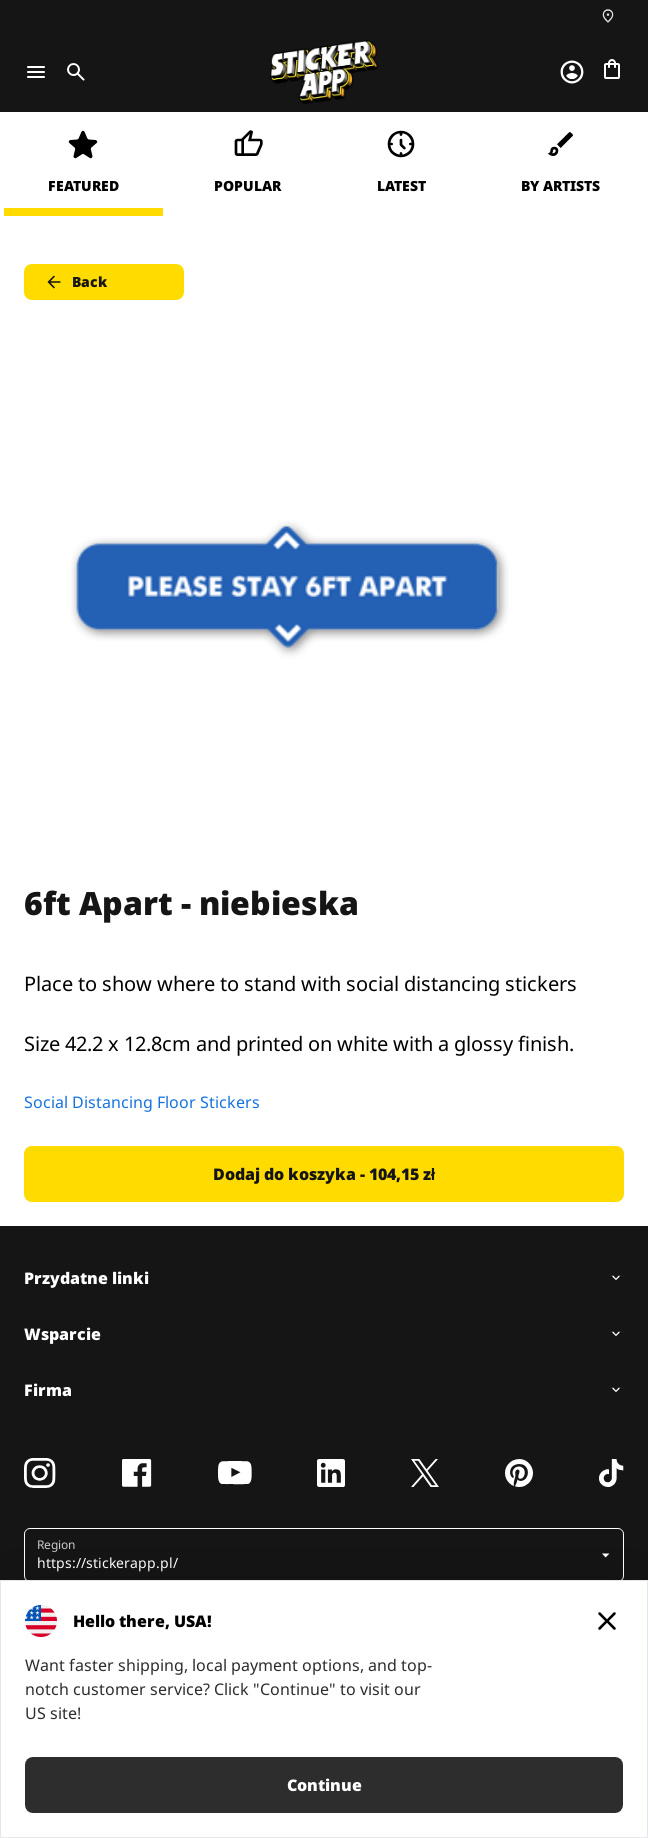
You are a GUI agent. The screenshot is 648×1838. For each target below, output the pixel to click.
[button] (316, 1555)
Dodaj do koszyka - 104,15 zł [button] (324, 1174)
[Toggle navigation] (36, 72)
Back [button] (75, 282)
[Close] (607, 1621)
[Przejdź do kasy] (612, 69)
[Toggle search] (72, 72)
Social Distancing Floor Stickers (142, 1102)
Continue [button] (324, 1785)
